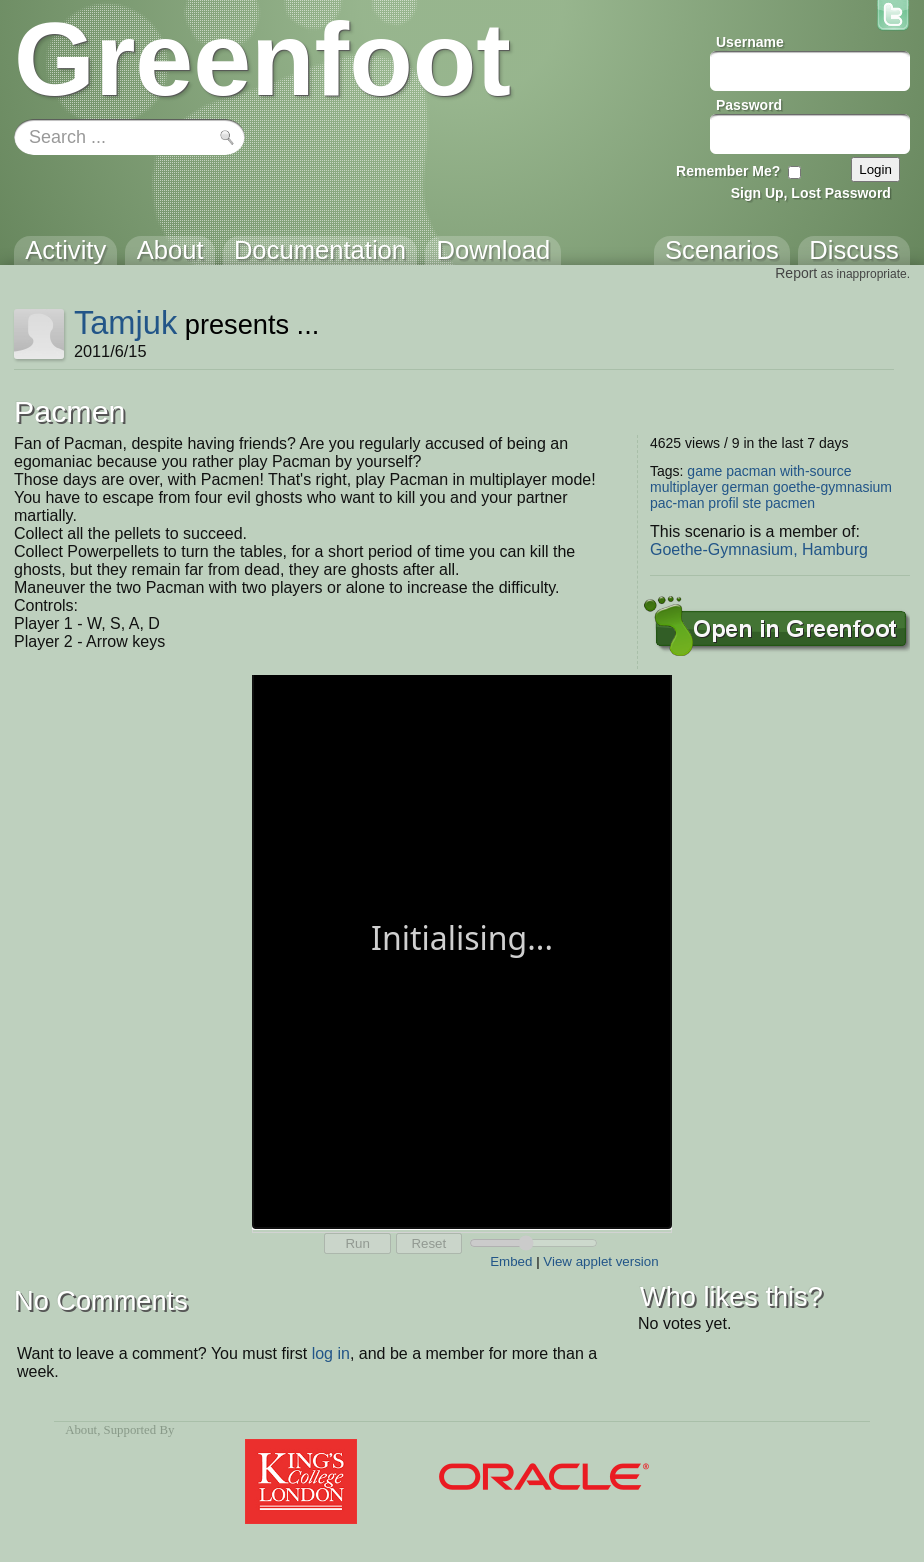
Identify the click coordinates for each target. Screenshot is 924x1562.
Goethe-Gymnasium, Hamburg (759, 549)
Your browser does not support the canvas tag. (462, 950)
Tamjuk (125, 322)
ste (752, 503)
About (81, 1430)
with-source (816, 471)
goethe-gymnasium (832, 487)
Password (749, 105)
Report (796, 273)
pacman (751, 471)
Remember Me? (728, 171)
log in (331, 1353)
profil (723, 503)
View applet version (600, 1261)
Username (750, 42)
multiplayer (684, 487)
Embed (511, 1261)
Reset (428, 1243)
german (745, 487)
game (704, 471)
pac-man (677, 503)
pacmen (790, 503)
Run (357, 1243)
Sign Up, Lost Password (811, 193)
